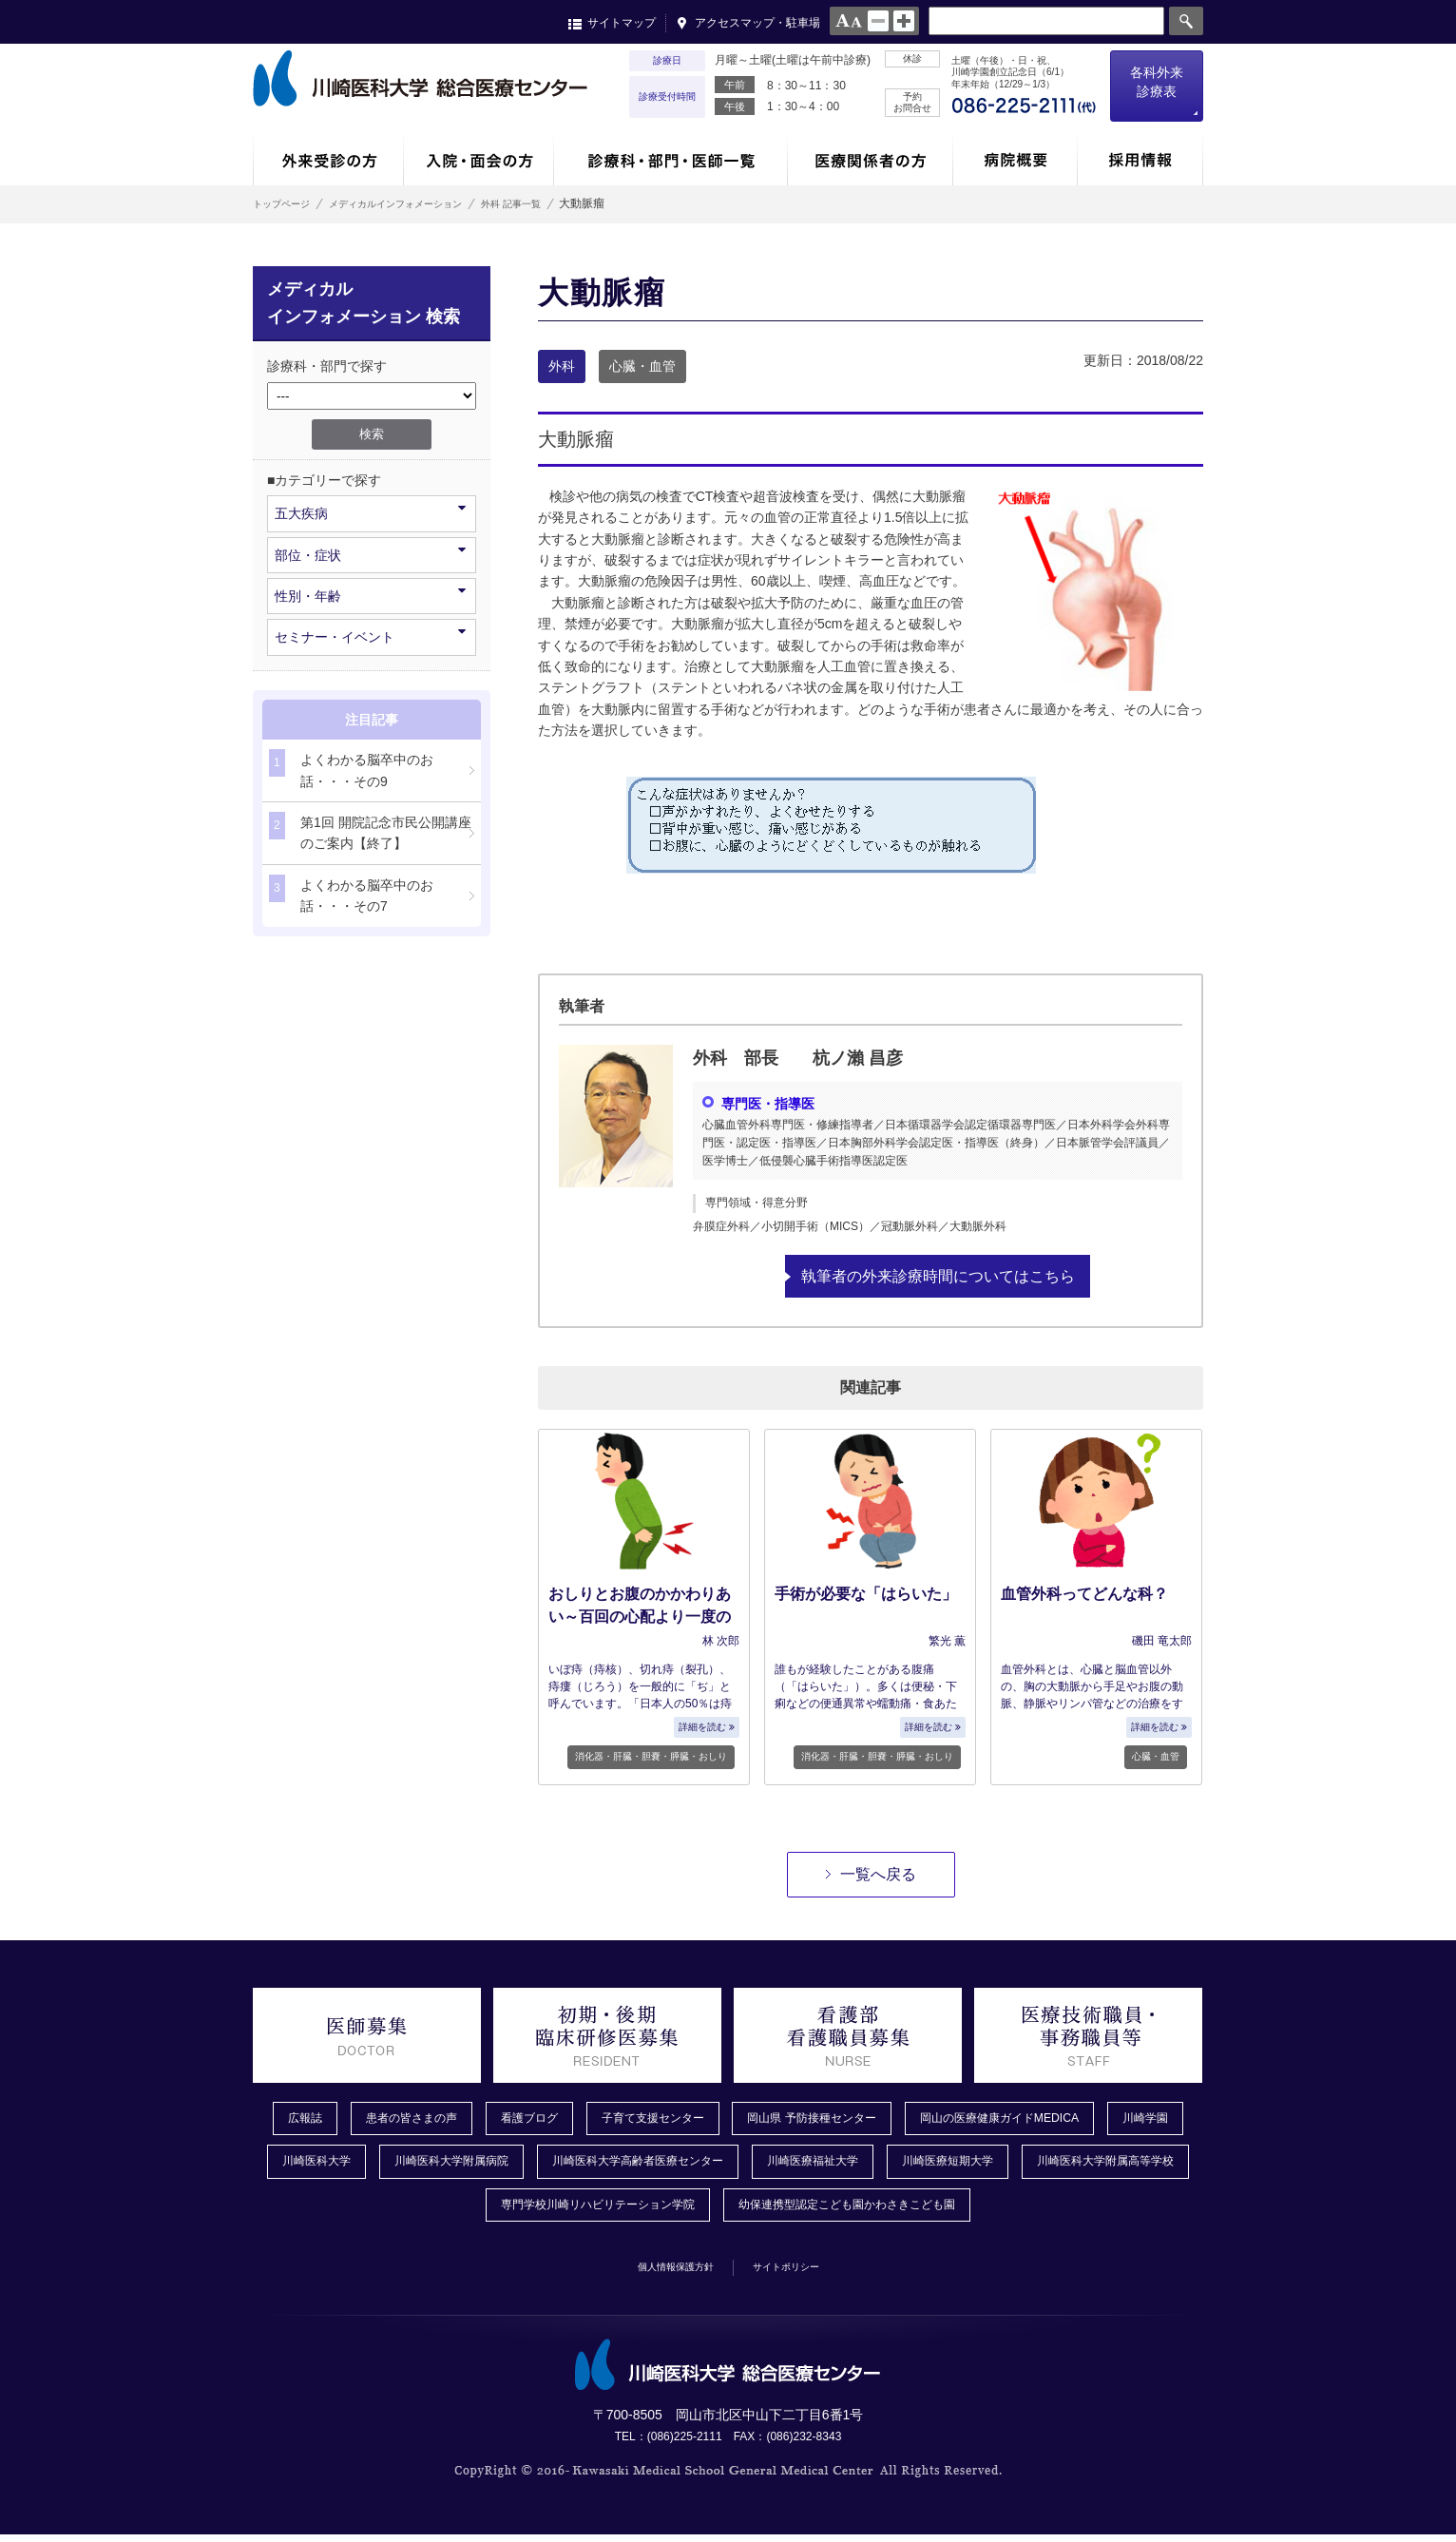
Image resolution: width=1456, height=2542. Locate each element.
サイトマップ (621, 22)
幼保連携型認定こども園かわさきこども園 (964, 2211)
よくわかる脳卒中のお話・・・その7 (351, 894)
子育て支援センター (689, 2119)
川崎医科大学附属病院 (566, 2164)
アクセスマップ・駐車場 (757, 22)
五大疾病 (370, 512)
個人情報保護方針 (662, 2273)
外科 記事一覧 (569, 203)
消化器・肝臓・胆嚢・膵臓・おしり (651, 1756)
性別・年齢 (370, 595)
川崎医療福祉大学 (973, 2164)
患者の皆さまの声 (422, 2119)
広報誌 (305, 2119)
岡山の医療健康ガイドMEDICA (1078, 2119)
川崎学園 (306, 2164)
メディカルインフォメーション (428, 203)
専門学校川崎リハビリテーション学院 (681, 2211)
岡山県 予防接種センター (868, 2119)
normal (878, 20)
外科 (561, 366)
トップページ (287, 203)
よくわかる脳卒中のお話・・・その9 (351, 768)
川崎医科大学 (416, 2164)
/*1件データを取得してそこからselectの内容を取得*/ (371, 396)
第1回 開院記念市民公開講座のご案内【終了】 (370, 831)
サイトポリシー (801, 2273)
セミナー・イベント (370, 635)
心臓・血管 (642, 366)
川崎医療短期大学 (1123, 2164)
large (903, 20)
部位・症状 (370, 554)
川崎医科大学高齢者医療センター (776, 2164)
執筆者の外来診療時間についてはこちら (938, 1275)
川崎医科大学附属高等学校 (445, 2211)
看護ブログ (552, 2119)
